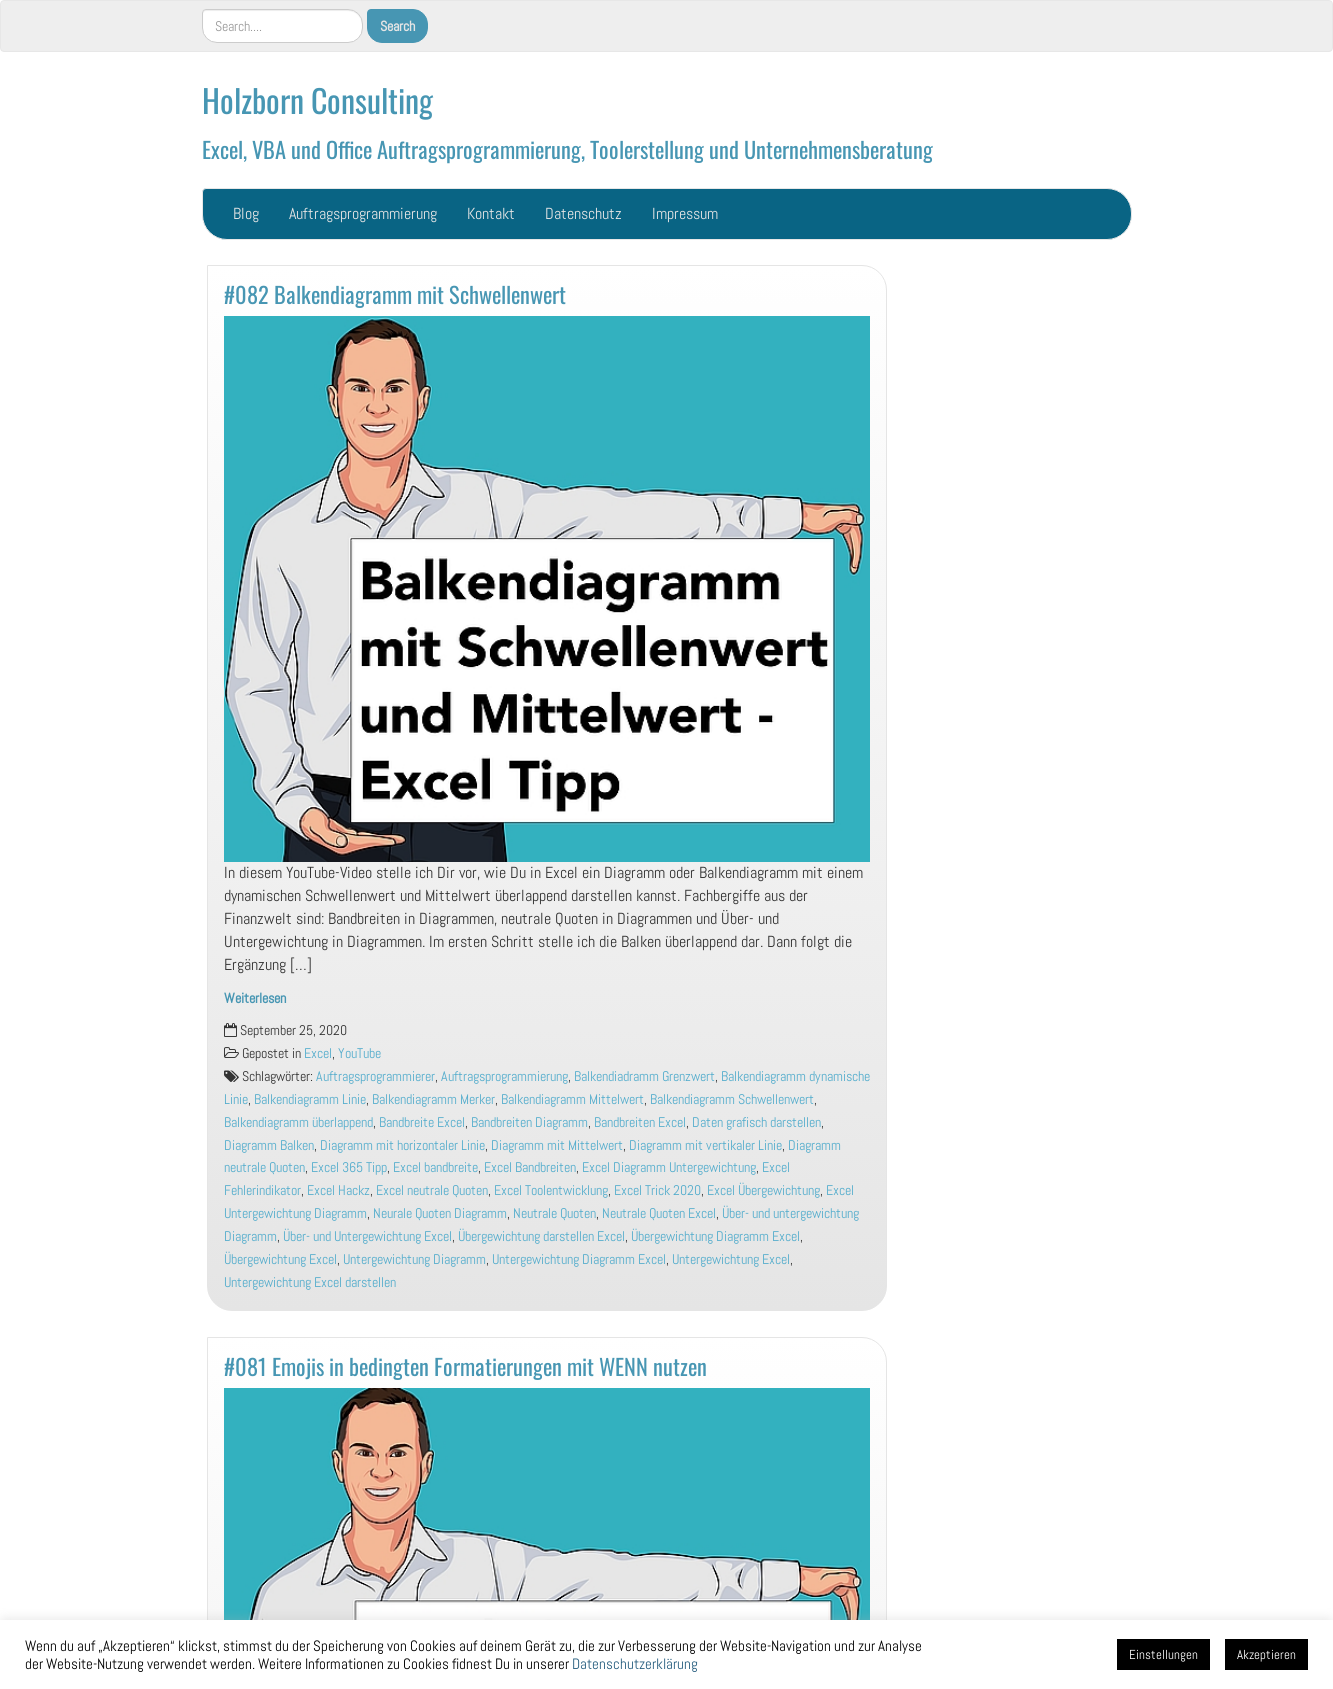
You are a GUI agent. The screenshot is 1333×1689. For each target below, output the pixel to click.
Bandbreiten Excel (640, 1122)
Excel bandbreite (435, 1167)
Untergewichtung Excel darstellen (310, 1282)
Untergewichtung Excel (731, 1259)
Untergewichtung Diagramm (414, 1259)
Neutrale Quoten (554, 1213)
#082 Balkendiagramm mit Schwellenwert (395, 293)
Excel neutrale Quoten (432, 1190)
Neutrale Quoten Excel (659, 1213)
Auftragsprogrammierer (375, 1076)
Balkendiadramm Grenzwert (644, 1076)
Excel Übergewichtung (763, 1190)
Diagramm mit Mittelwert (557, 1145)
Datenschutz (583, 213)
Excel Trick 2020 (657, 1190)
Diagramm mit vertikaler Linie (705, 1145)
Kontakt (491, 213)
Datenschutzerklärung (635, 1664)
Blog (246, 213)
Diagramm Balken (269, 1145)
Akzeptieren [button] (1266, 1654)
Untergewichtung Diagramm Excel (579, 1259)
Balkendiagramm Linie (310, 1099)
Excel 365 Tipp (349, 1167)
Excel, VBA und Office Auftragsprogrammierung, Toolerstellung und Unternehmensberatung (567, 148)
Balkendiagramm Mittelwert (572, 1099)
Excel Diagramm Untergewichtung (669, 1167)
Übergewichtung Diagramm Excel (715, 1236)
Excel (318, 1053)
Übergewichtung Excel (280, 1259)
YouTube (359, 1053)
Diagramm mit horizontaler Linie (402, 1145)
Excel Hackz (338, 1190)
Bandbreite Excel (422, 1122)
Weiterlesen (255, 998)
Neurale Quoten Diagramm (440, 1213)
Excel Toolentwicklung (551, 1190)
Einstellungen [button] (1163, 1654)
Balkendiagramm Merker (433, 1099)
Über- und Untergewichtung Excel (367, 1236)
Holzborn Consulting (317, 99)
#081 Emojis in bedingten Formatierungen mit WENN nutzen (465, 1365)
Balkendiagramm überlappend (298, 1122)
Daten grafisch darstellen (756, 1122)
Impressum (685, 213)
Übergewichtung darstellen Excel (541, 1236)
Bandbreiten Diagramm (529, 1122)
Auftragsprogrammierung (363, 213)
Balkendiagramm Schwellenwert (732, 1099)
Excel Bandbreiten (530, 1167)
